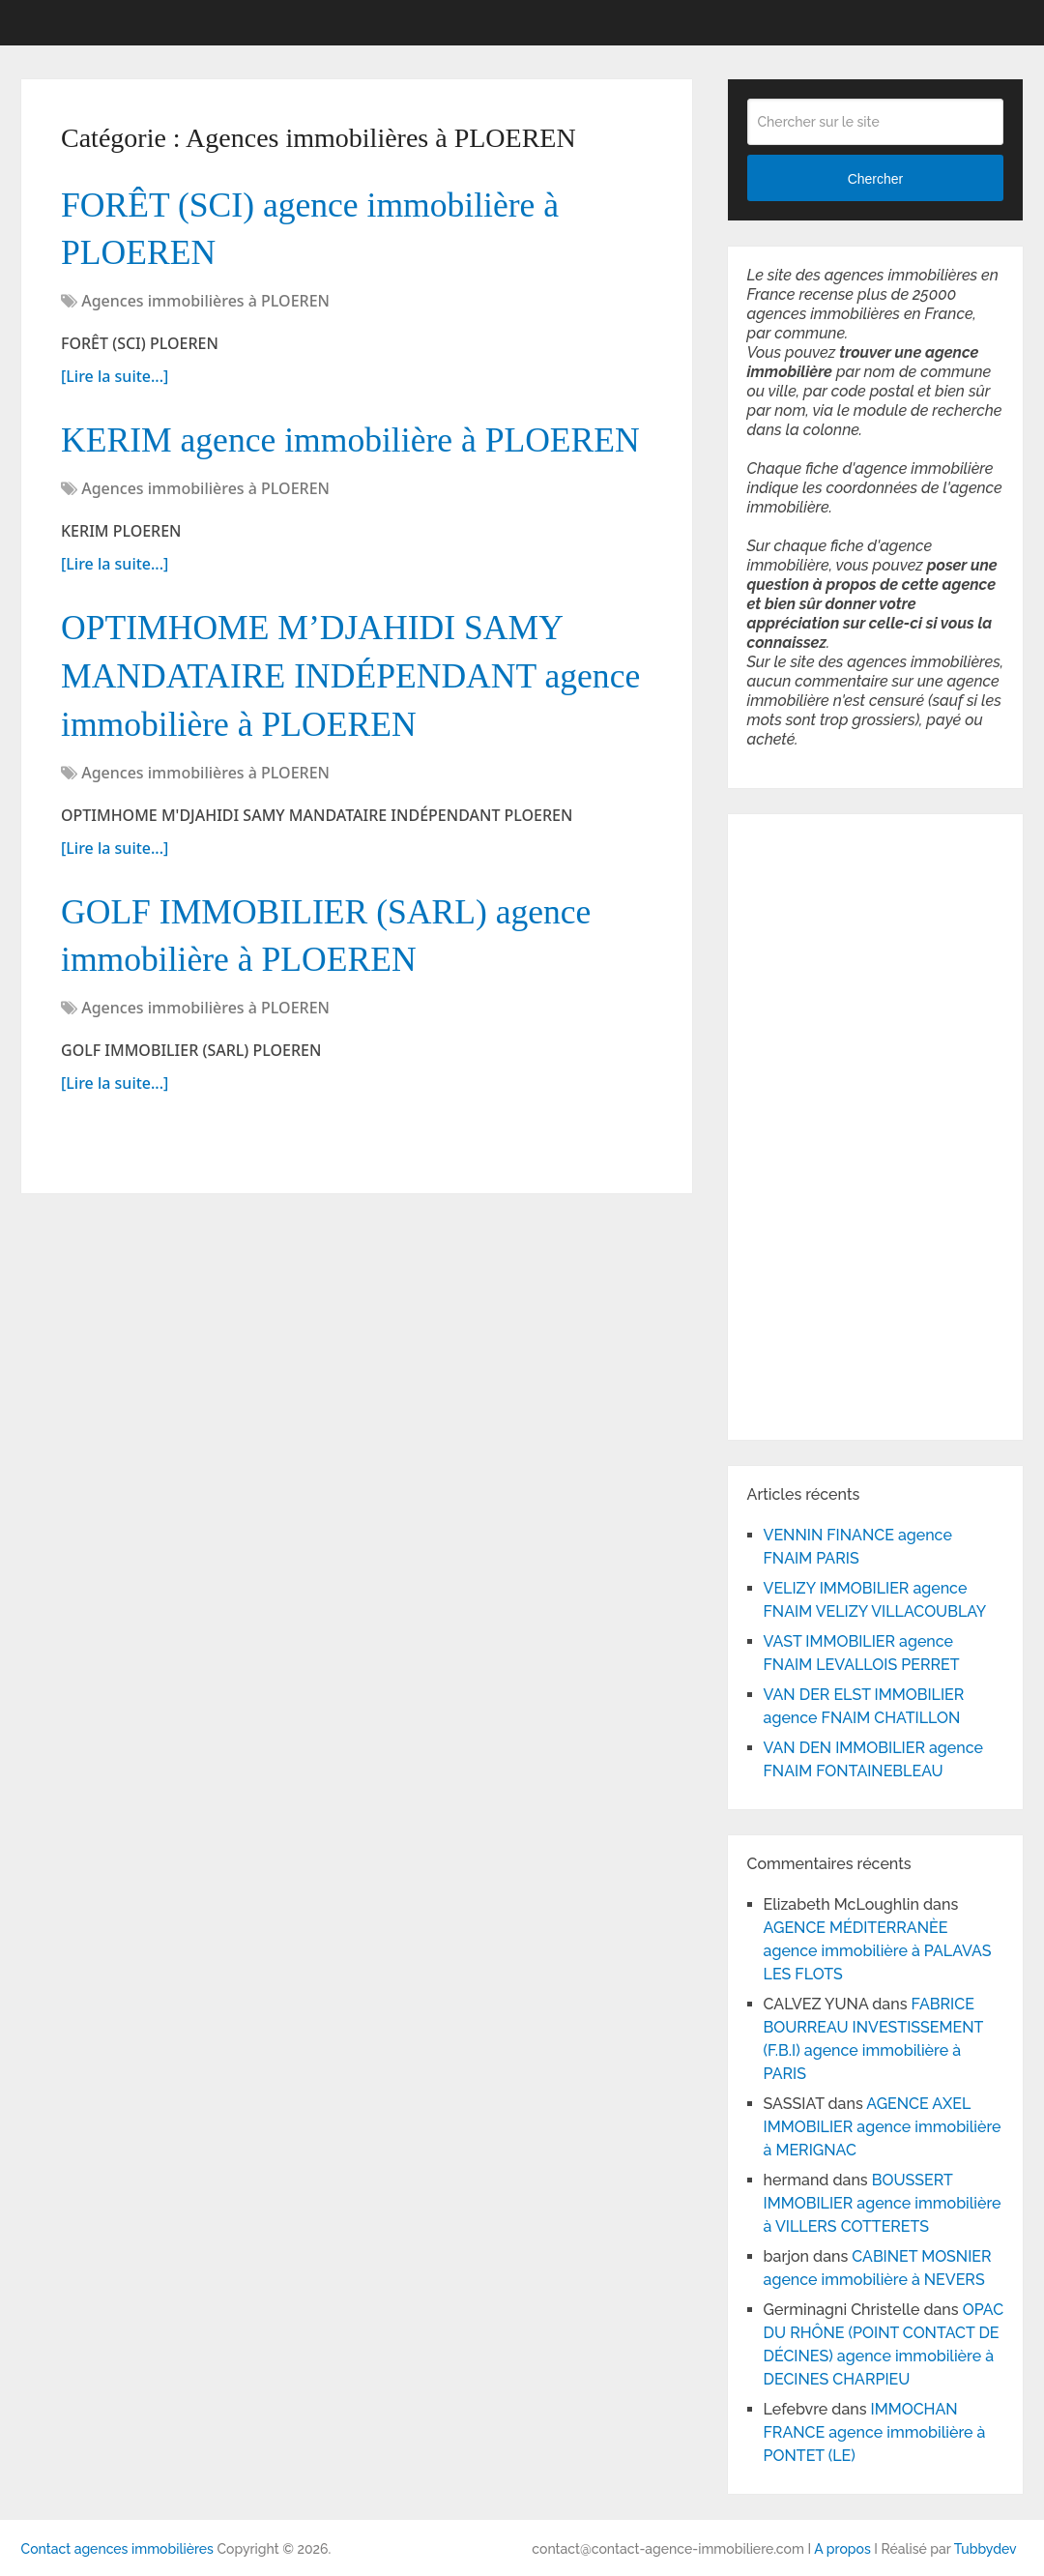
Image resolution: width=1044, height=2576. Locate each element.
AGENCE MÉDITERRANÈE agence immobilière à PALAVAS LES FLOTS (878, 1950)
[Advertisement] (805, 1124)
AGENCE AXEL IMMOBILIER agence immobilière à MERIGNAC (882, 2126)
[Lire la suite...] (114, 383)
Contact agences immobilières (117, 2549)
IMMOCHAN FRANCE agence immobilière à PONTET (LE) (875, 2432)
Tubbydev (985, 2549)
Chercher (876, 179)
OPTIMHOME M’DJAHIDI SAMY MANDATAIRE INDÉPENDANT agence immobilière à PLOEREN (328, 741)
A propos (842, 2549)
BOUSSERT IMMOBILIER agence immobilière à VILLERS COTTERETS (882, 2203)
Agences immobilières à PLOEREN (205, 307)
